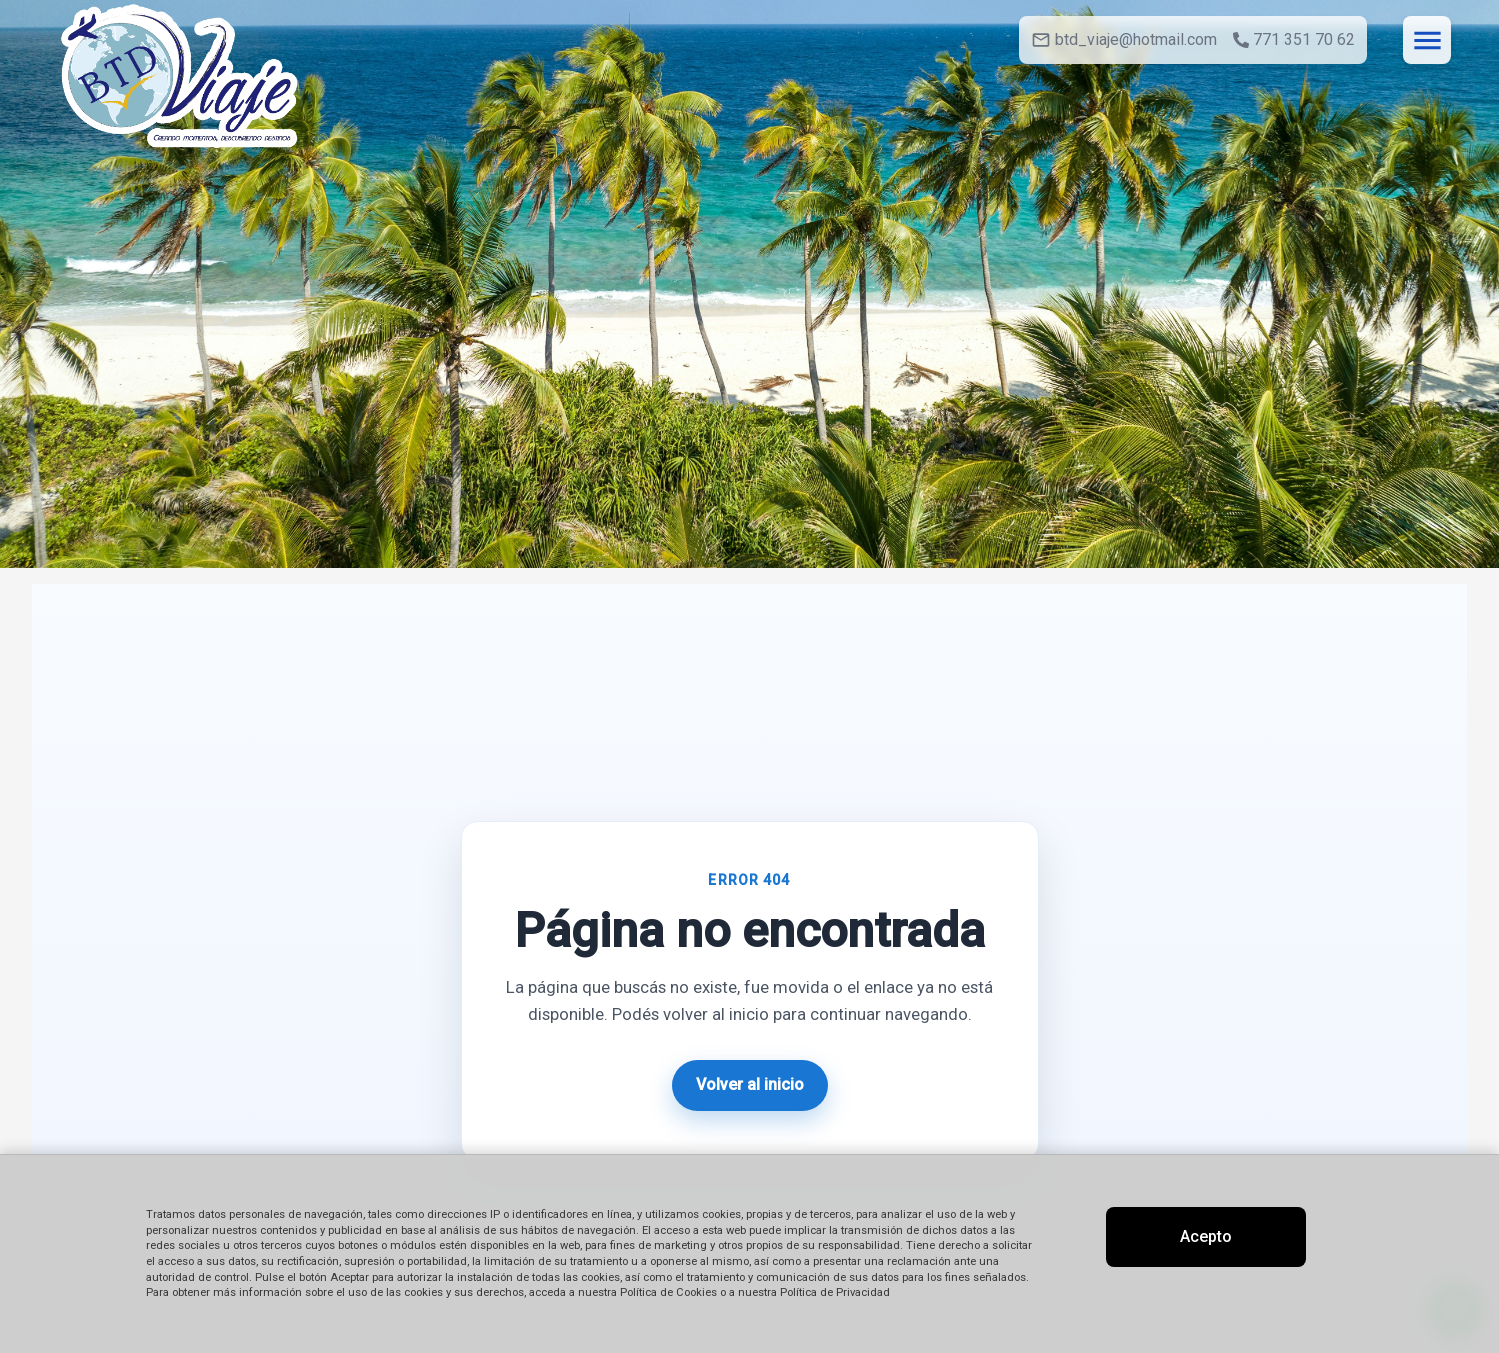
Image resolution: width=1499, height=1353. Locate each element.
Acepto (1206, 1236)
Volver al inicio (750, 1084)
